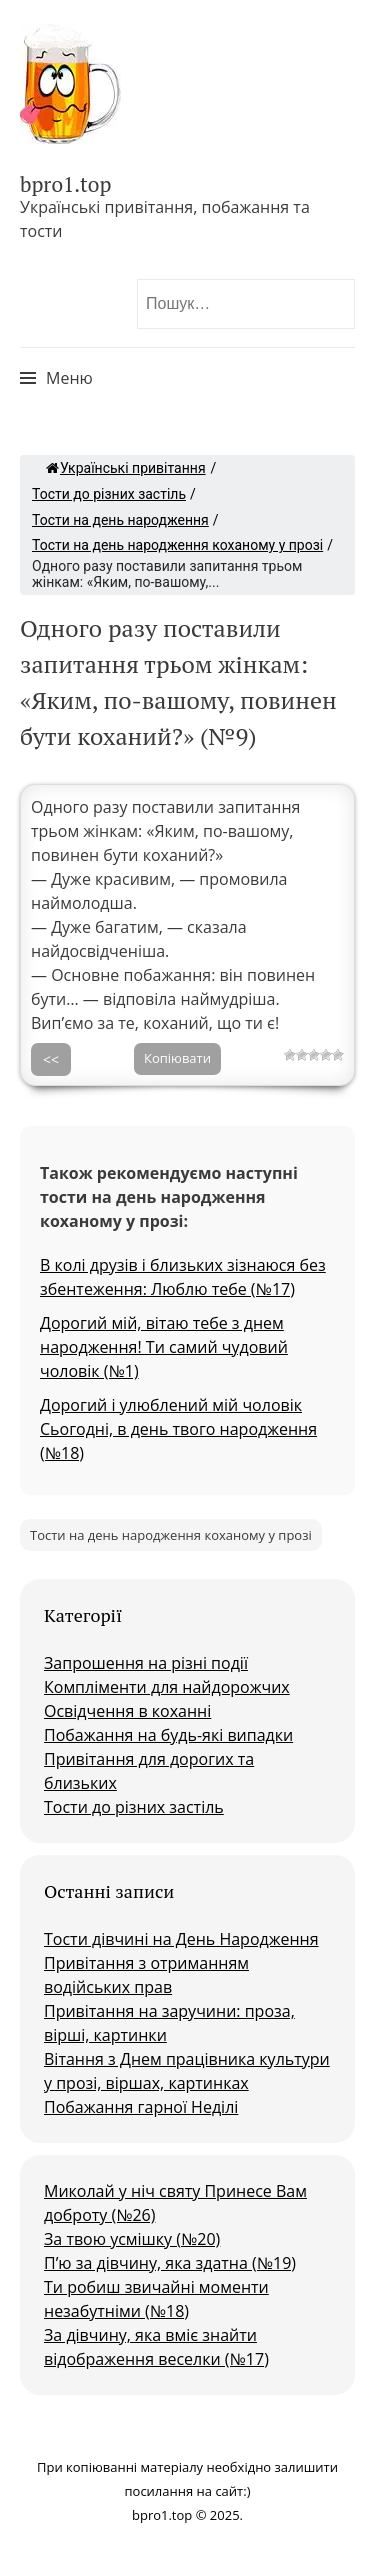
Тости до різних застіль (109, 494)
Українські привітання (126, 468)
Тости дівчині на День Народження (181, 1939)
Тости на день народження (120, 520)
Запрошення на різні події (146, 1663)
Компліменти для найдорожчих (167, 1687)
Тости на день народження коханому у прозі (177, 545)
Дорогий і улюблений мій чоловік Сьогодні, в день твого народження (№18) (178, 1429)
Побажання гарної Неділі (141, 2107)
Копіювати (177, 1058)
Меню (69, 378)
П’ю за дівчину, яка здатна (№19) (170, 2263)
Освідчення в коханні (127, 1711)
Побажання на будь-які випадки (168, 1735)
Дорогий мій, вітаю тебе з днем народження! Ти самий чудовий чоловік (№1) (164, 1347)
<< (51, 1059)
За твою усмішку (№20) (132, 2239)
